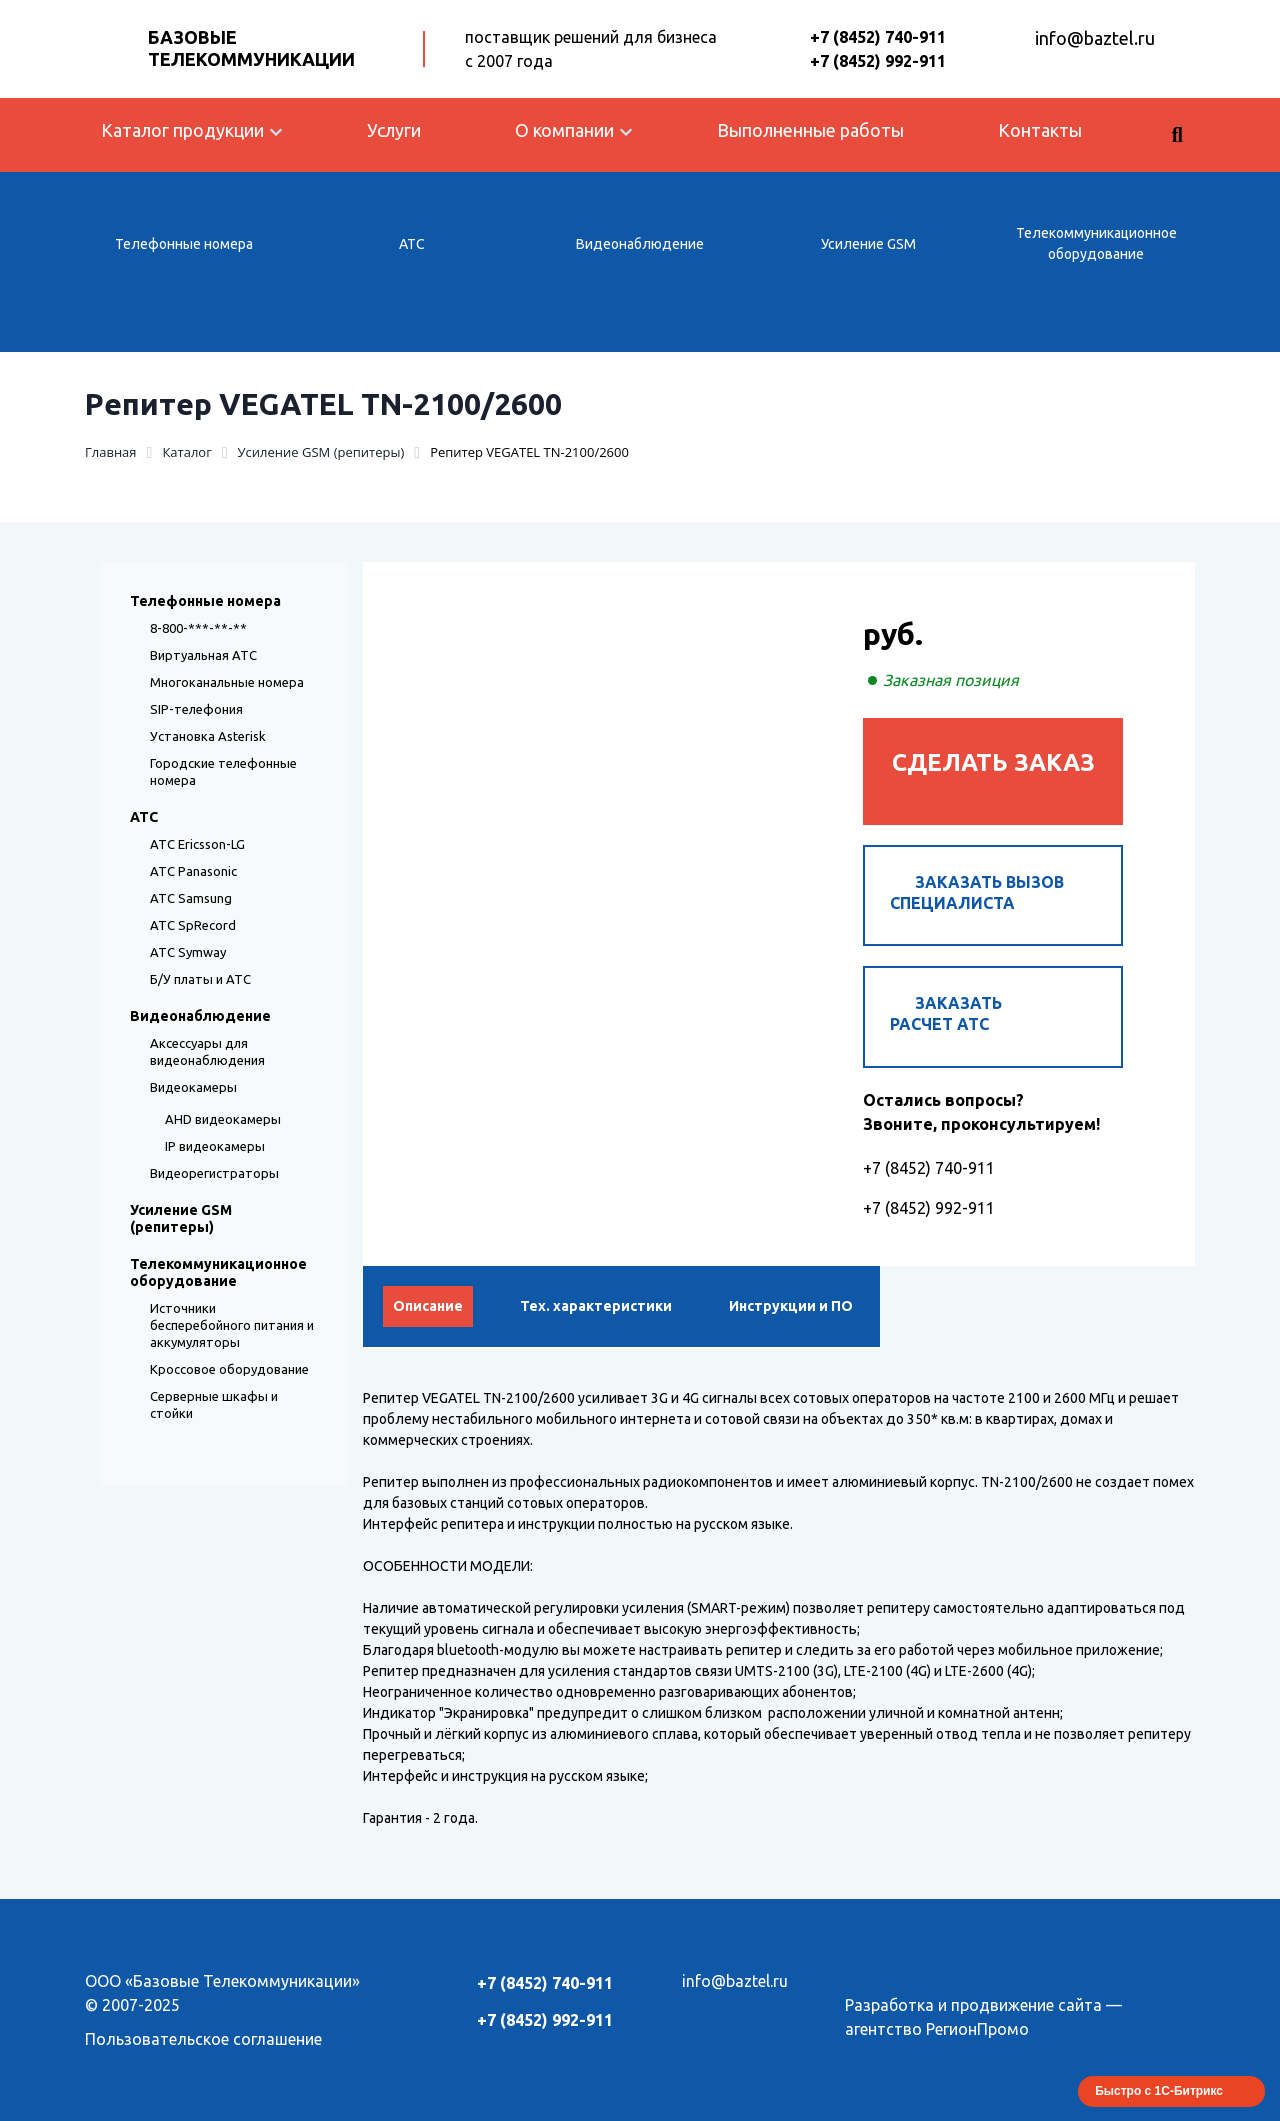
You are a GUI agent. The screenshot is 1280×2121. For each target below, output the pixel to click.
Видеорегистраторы (214, 1173)
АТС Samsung (191, 898)
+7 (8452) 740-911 (878, 37)
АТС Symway (188, 952)
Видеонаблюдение (640, 244)
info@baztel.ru (1095, 38)
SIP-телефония (196, 709)
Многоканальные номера (227, 682)
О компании (564, 130)
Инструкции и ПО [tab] (791, 1306)
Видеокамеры (193, 1087)
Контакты (1040, 130)
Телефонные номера (184, 244)
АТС (412, 244)
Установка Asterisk (208, 736)
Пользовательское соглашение (203, 2039)
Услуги (394, 130)
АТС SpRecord (193, 925)
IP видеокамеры (215, 1146)
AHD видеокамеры (223, 1119)
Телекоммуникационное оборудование (1096, 243)
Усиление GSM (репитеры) (181, 1218)
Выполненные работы (810, 130)
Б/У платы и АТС (200, 979)
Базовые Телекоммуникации (251, 48)
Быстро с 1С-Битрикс (1159, 2091)
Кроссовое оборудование (229, 1369)
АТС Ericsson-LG (197, 844)
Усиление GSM (868, 244)
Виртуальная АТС (203, 655)
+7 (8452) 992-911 (878, 61)
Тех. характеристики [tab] (596, 1306)
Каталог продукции (182, 130)
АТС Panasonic (193, 871)
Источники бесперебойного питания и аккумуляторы (232, 1325)
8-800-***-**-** (198, 628)
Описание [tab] (428, 1306)
